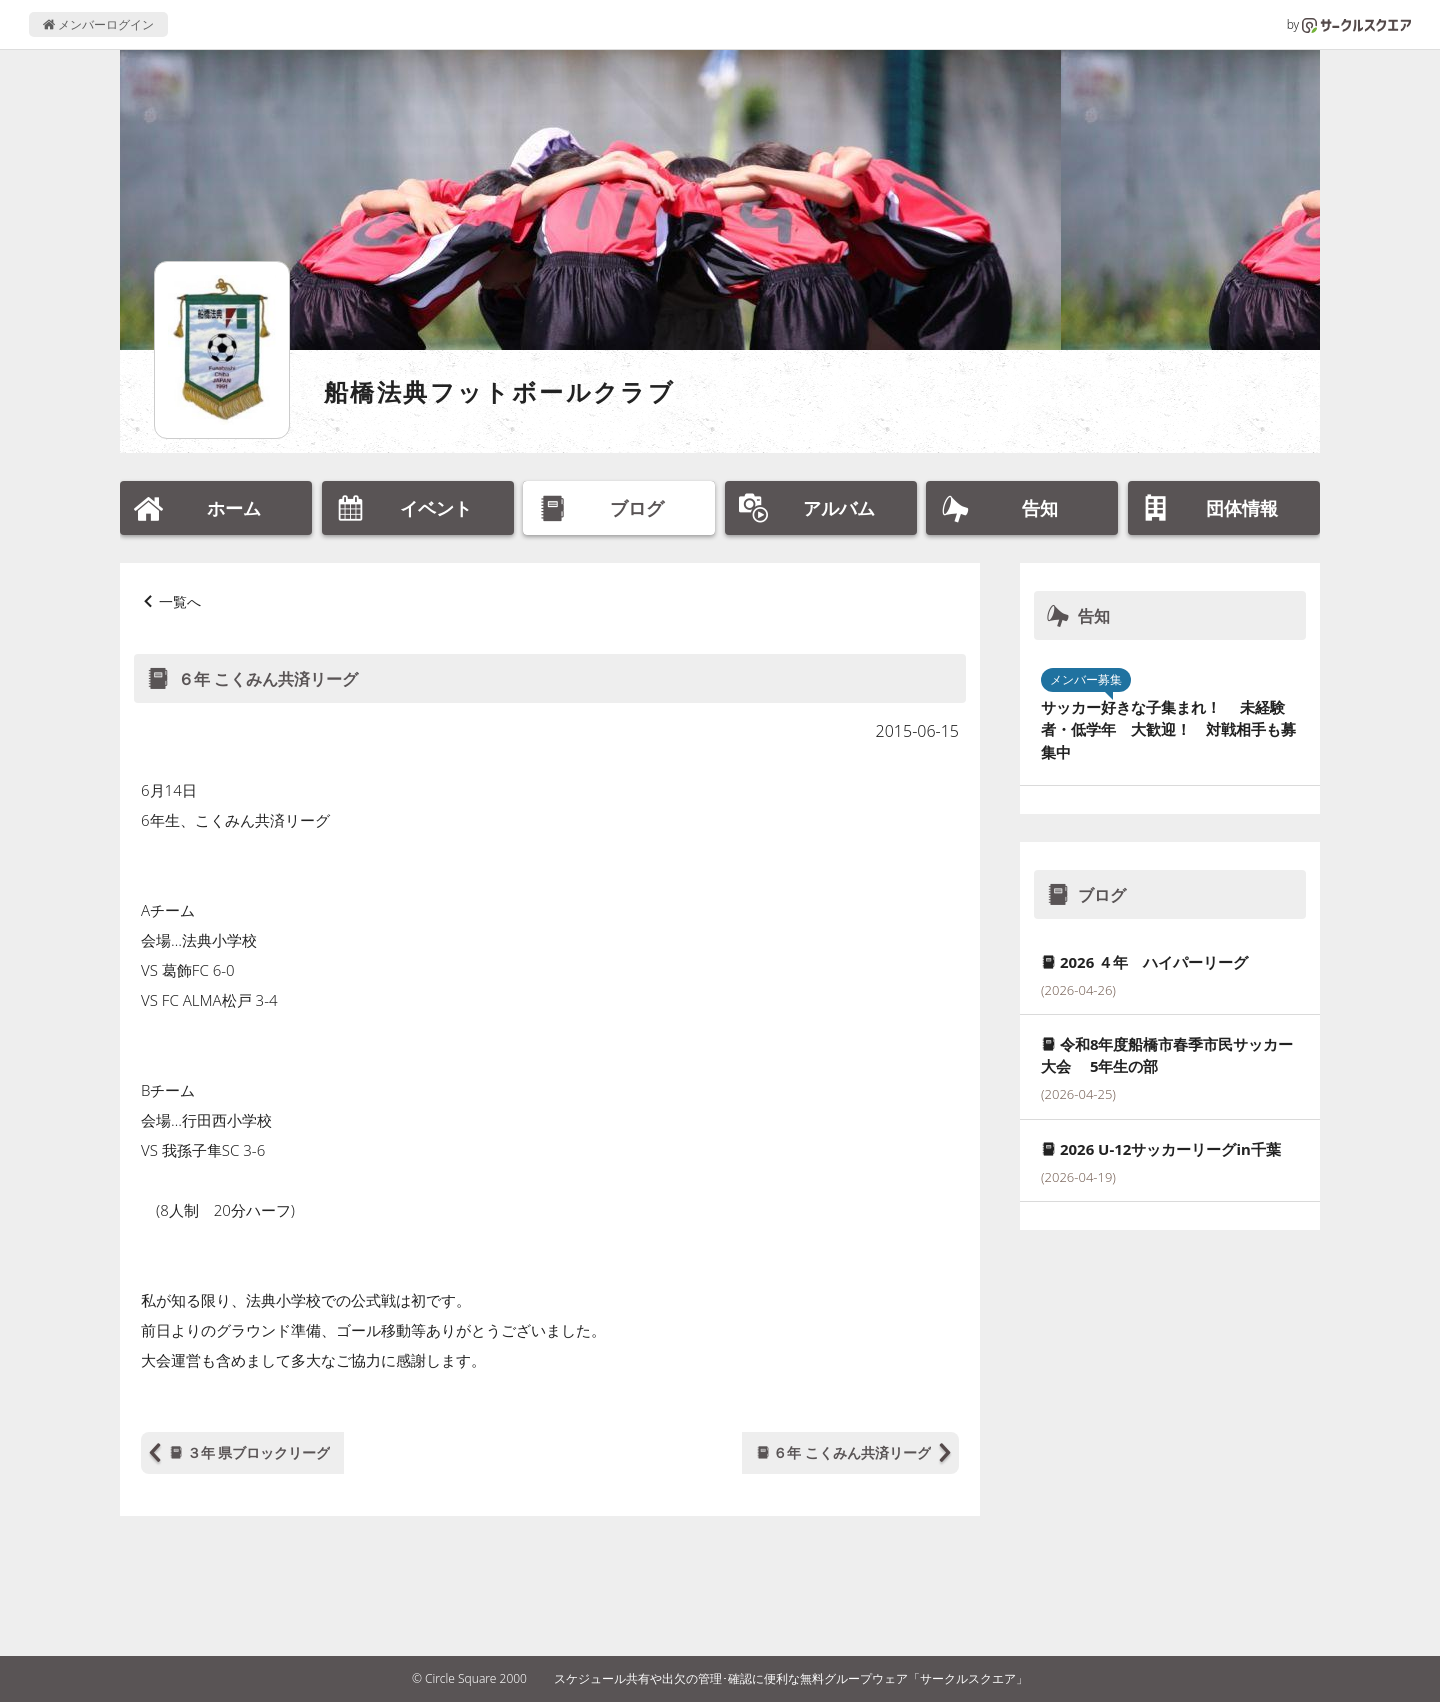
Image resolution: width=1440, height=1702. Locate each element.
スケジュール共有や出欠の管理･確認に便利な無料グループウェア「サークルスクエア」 (791, 1678)
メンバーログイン (98, 24)
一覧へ (180, 601)
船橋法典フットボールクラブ (499, 391)
